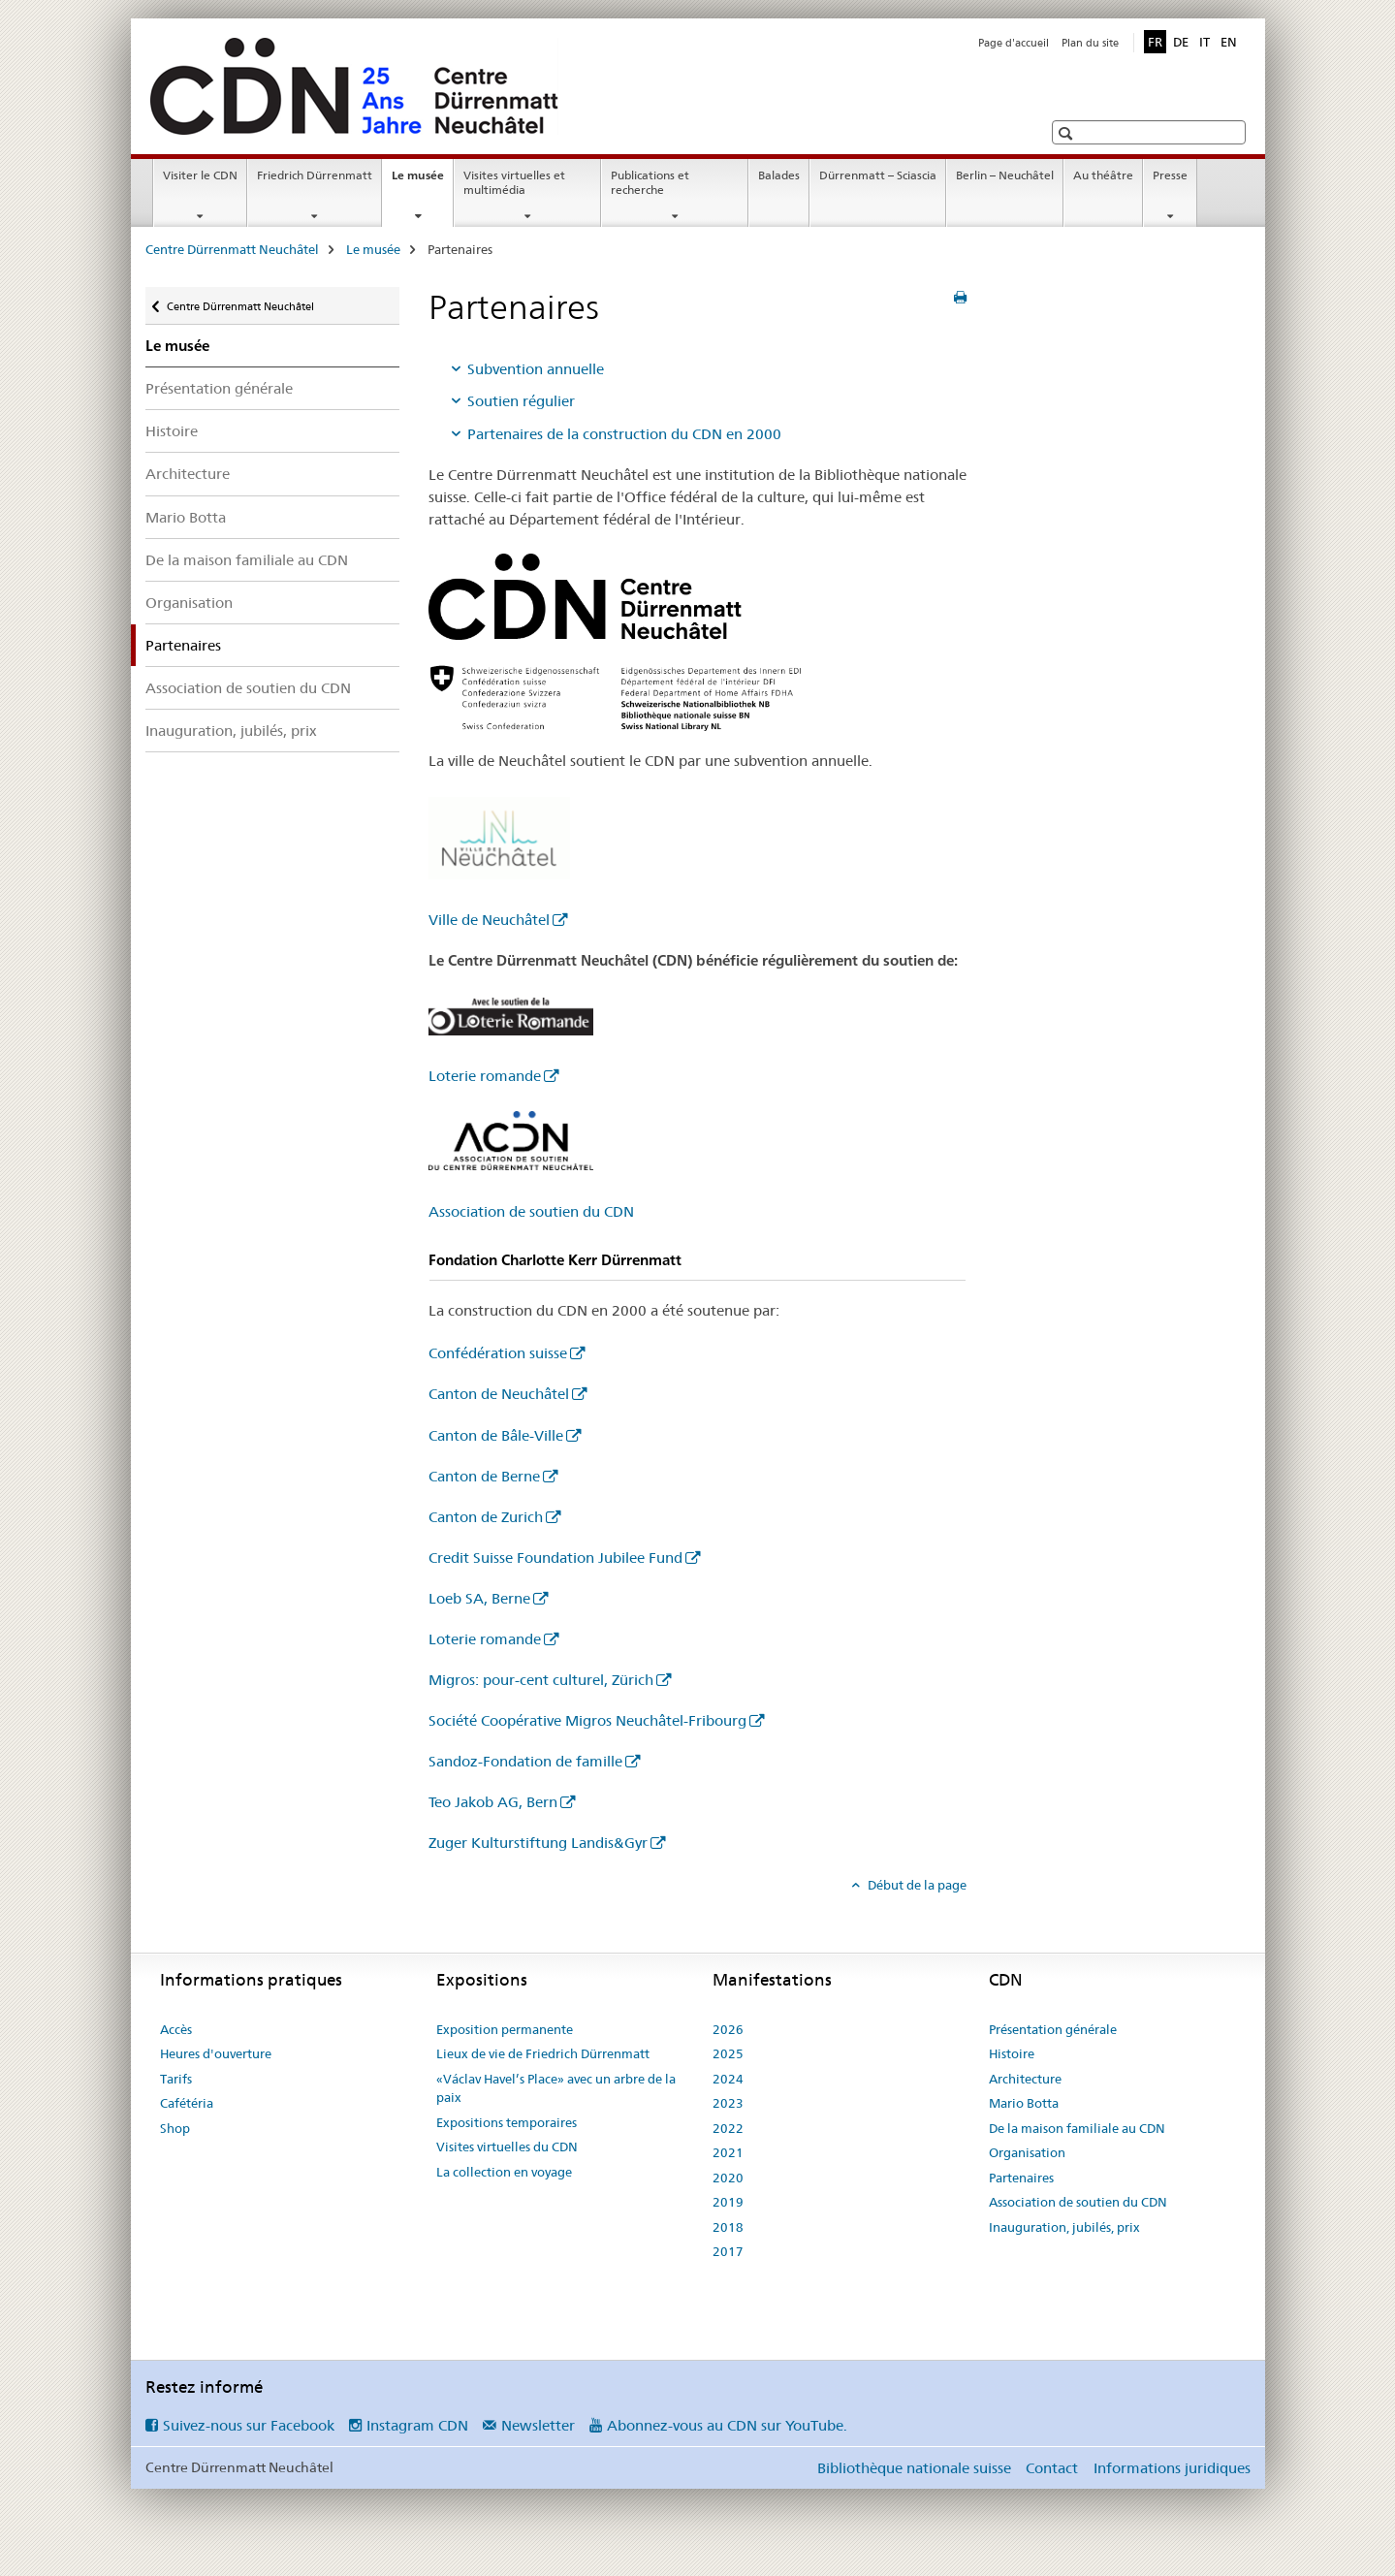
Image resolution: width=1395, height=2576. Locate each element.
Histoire (171, 431)
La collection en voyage (504, 2171)
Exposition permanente (504, 2029)
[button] (1068, 133)
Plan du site (1090, 42)
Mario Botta (185, 517)
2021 (728, 2152)
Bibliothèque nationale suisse (914, 2468)
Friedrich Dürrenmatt (314, 175)
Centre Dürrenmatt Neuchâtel (232, 249)
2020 (728, 2177)
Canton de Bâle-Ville (495, 1435)
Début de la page (916, 1884)
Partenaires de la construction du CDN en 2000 (624, 434)
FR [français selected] (1155, 41)
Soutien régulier (521, 401)
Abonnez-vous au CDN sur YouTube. (727, 2425)
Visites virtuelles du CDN (507, 2146)
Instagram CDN (417, 2425)
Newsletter (538, 2425)
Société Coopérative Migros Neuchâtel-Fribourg (587, 1720)
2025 (728, 2053)
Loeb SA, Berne (479, 1598)
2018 (728, 2227)
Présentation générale (219, 388)
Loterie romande (484, 1075)
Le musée (422, 181)
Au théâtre (1103, 175)
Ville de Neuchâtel (489, 919)
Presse (1170, 175)
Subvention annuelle (535, 369)
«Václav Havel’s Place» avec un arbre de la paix (556, 2088)
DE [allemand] (1181, 41)
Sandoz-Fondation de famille (525, 1761)
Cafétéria (186, 2103)
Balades (779, 175)
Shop (175, 2128)
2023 (728, 2103)
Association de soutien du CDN (248, 688)
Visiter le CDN (200, 175)
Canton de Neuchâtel (498, 1393)
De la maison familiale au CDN (246, 560)
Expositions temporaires (506, 2122)
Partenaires (1021, 2177)
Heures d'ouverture (215, 2053)
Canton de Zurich (485, 1517)
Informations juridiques (1172, 2468)
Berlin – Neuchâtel (1005, 175)
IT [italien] (1204, 41)
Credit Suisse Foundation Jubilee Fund (555, 1557)
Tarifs (176, 2078)
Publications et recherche (650, 182)
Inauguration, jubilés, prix (231, 730)
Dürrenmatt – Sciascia (877, 175)
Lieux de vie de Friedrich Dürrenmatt (543, 2053)
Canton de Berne (484, 1476)
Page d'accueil (1013, 42)
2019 (728, 2202)
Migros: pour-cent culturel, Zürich (540, 1679)
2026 (728, 2029)
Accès (176, 2029)
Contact (1052, 2468)
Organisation (189, 602)
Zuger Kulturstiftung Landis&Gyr (538, 1842)
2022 (728, 2128)
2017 (728, 2251)
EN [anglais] (1229, 41)
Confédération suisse (497, 1353)
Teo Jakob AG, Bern (492, 1802)
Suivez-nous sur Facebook (248, 2425)
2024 (728, 2078)
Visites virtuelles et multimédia (514, 182)
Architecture (187, 473)
